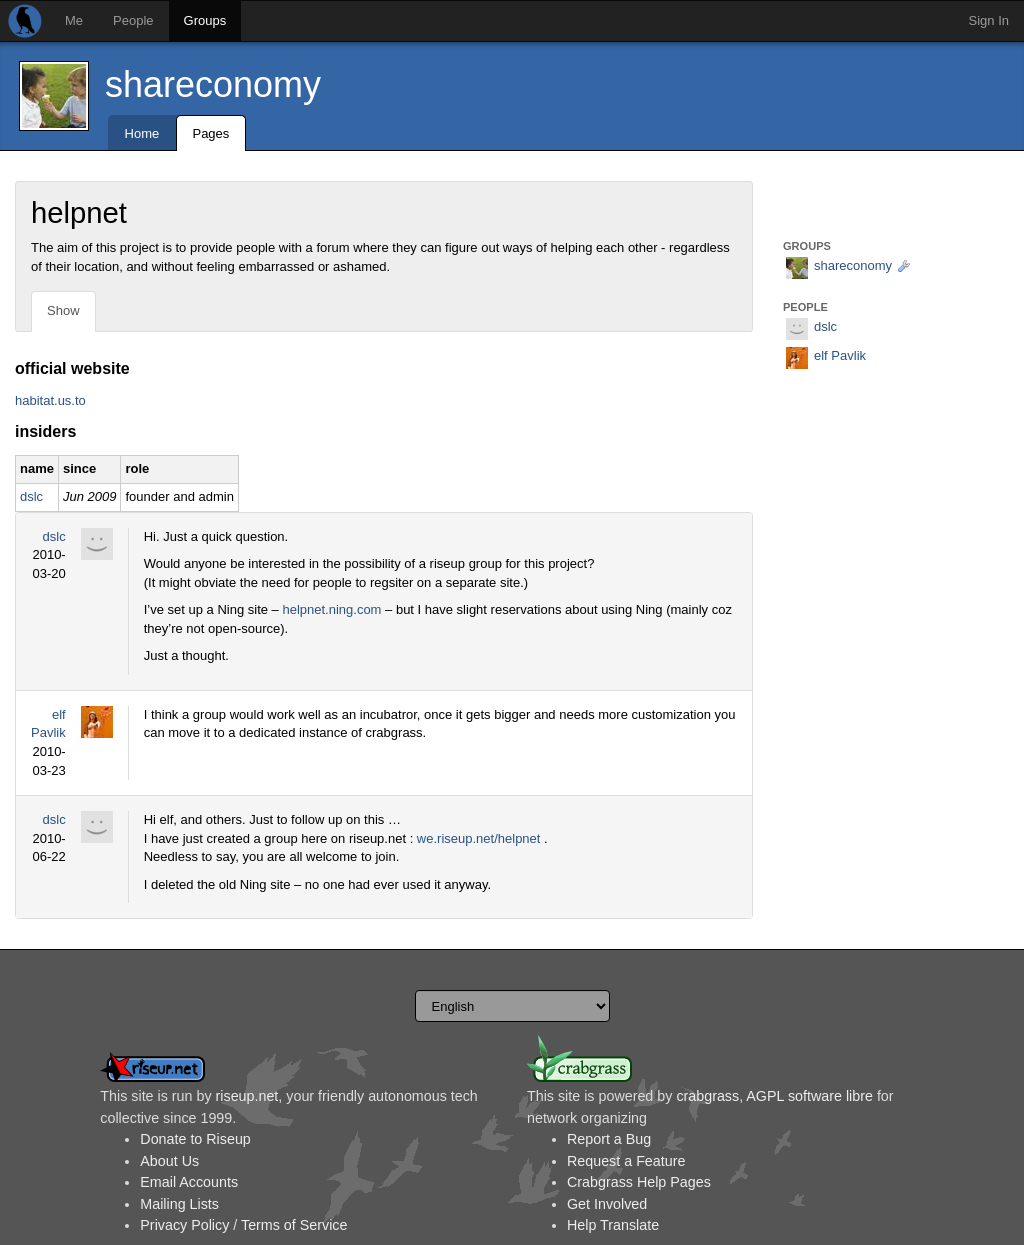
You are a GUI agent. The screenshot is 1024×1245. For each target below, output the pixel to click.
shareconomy (213, 84)
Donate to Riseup (195, 1139)
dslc (31, 496)
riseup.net (247, 1096)
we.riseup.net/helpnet (479, 838)
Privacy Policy (184, 1225)
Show (63, 310)
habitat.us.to (50, 400)
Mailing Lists (179, 1204)
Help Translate (613, 1225)
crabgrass (707, 1096)
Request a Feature (626, 1161)
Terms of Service (294, 1225)
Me (74, 20)
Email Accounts (189, 1182)
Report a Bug (609, 1139)
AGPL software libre (809, 1096)
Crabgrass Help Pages (639, 1182)
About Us (169, 1161)
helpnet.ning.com (331, 609)
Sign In (989, 20)
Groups (205, 20)
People (133, 20)
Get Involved (607, 1204)
